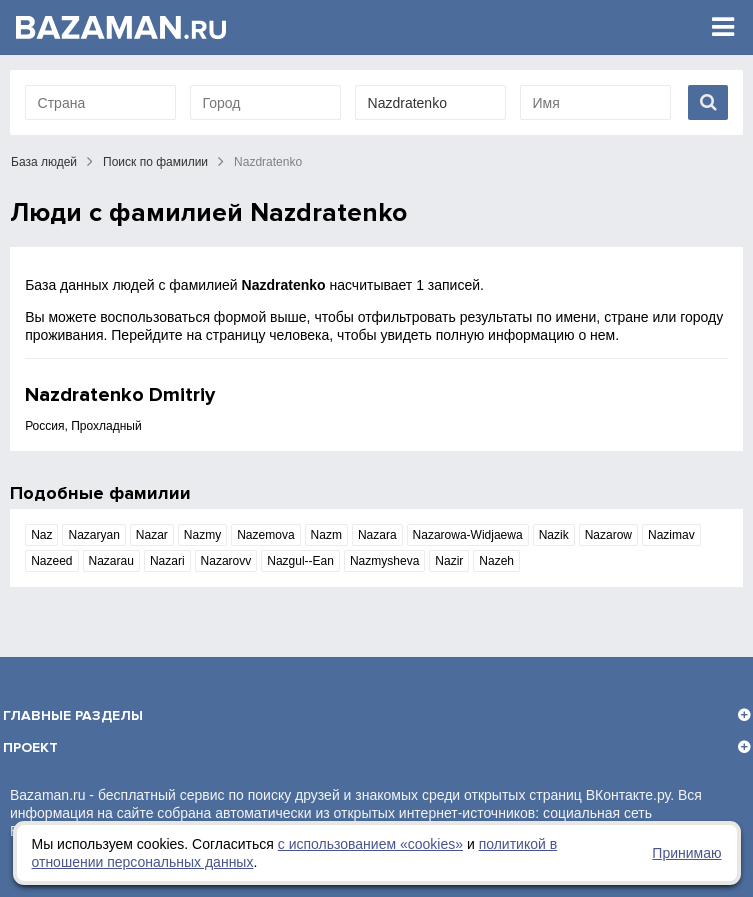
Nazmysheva (384, 561)
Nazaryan (93, 535)
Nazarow (608, 535)
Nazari (167, 561)
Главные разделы (73, 715)
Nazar (152, 535)
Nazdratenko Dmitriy (120, 395)
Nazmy (202, 535)
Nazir (449, 561)
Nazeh (496, 561)
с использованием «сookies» (370, 844)
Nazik (554, 535)
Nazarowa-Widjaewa (468, 535)
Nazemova (265, 535)
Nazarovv (226, 561)
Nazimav (671, 535)
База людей (44, 162)
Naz (41, 535)
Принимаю (686, 853)
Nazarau (111, 561)
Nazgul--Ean (300, 561)
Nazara (377, 535)
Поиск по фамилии (155, 162)
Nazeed (51, 561)
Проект (30, 747)
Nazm (326, 535)
